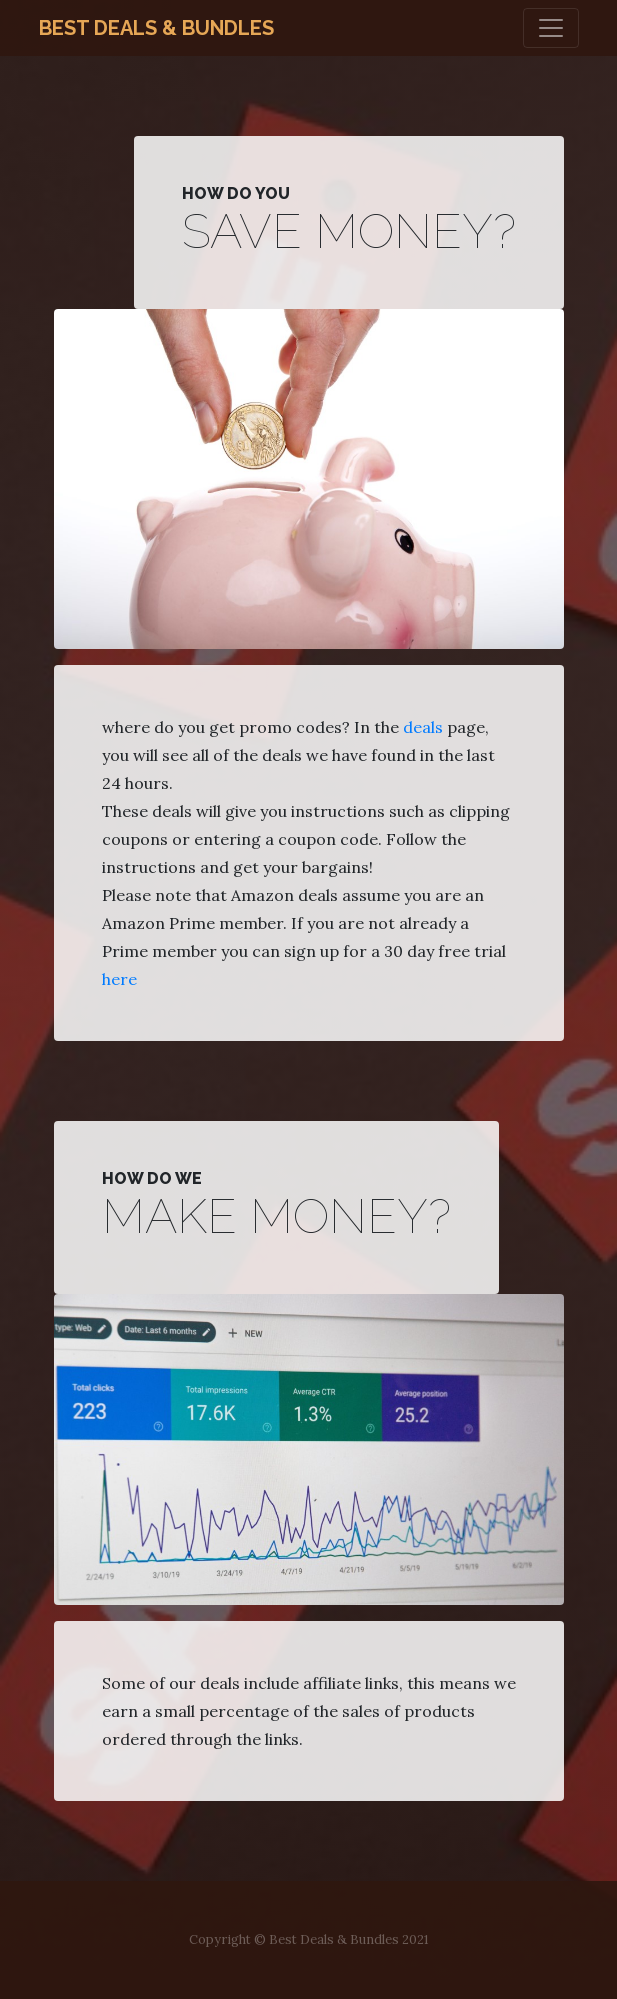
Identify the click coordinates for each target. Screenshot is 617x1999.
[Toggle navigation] (551, 28)
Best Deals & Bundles (156, 28)
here (119, 979)
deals (423, 727)
